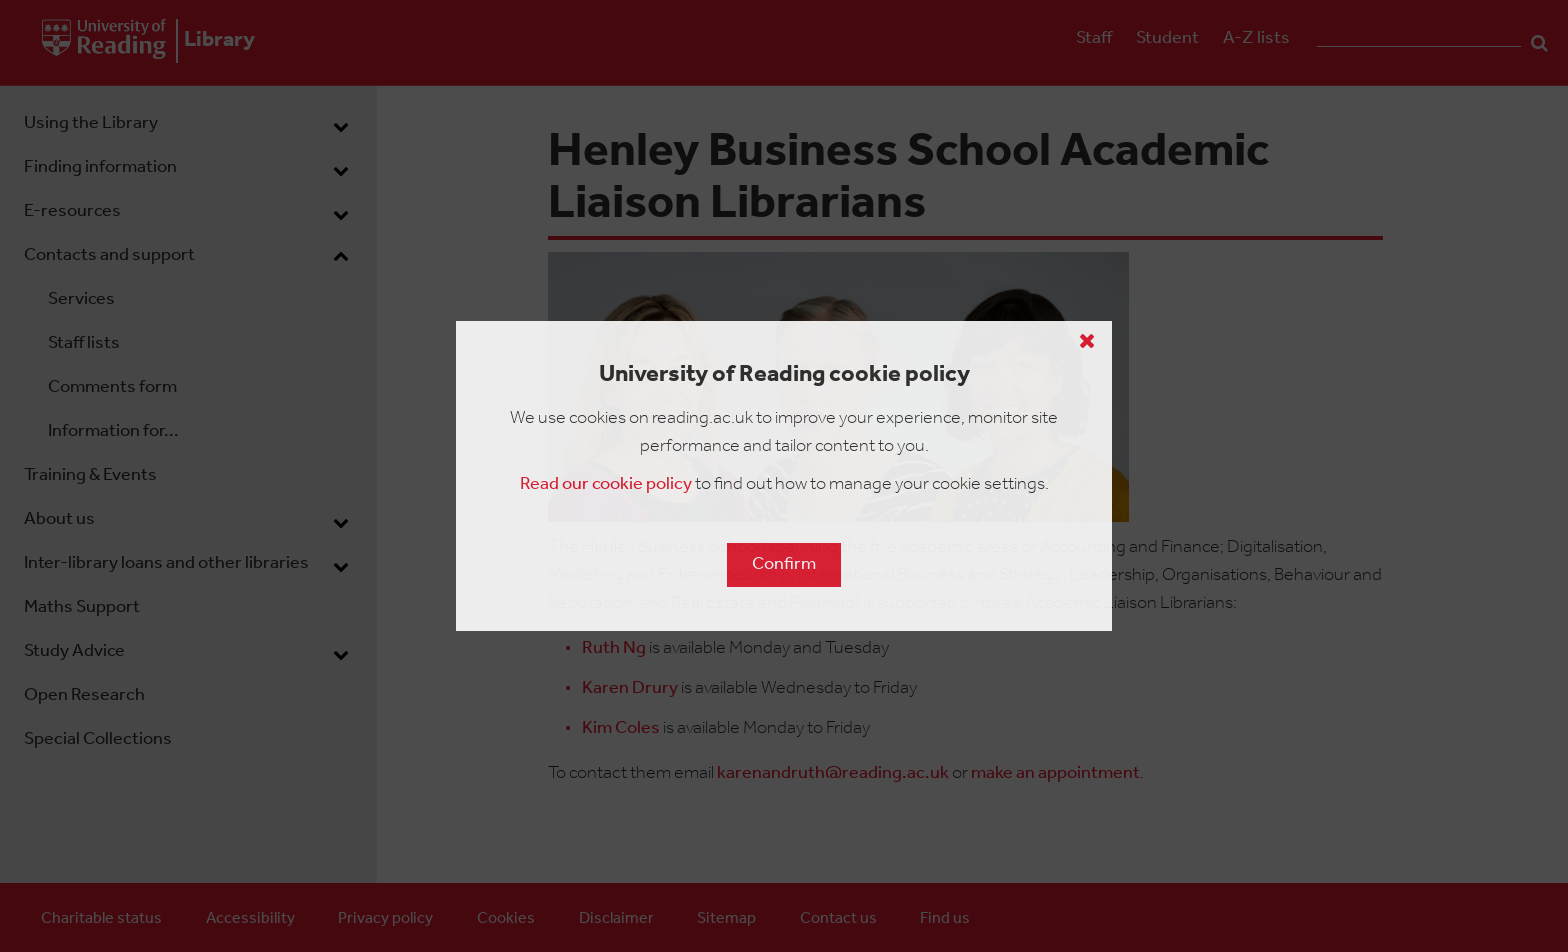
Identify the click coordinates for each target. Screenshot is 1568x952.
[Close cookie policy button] (1087, 341)
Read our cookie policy (606, 484)
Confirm (784, 564)
